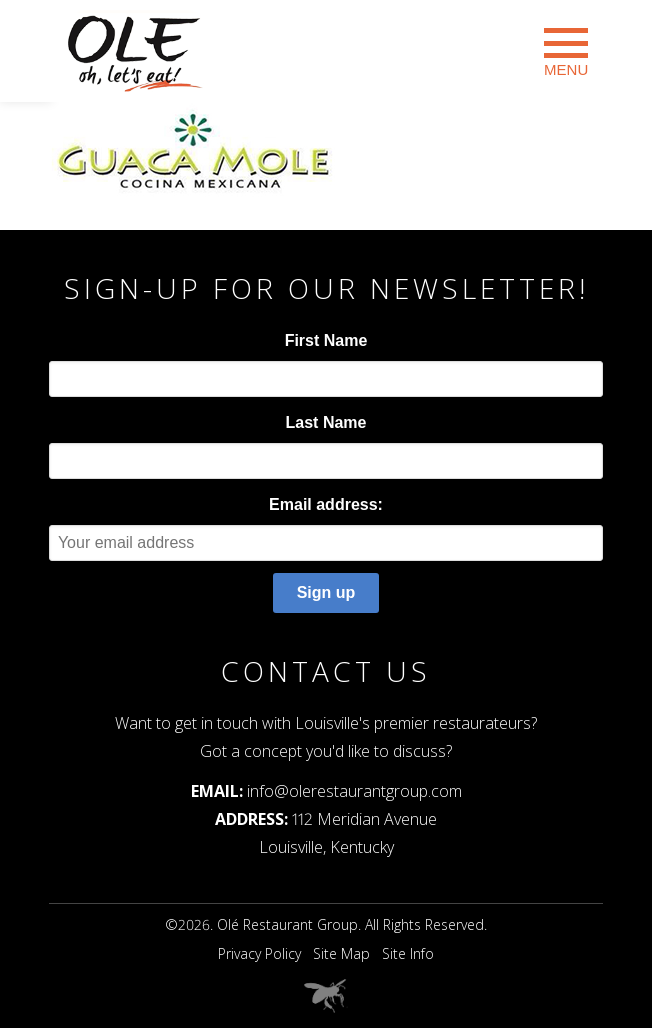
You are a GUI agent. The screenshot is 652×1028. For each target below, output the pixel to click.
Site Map (341, 953)
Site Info (408, 953)
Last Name (326, 422)
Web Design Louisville (326, 996)
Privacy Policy (259, 953)
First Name (326, 340)
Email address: (326, 504)
